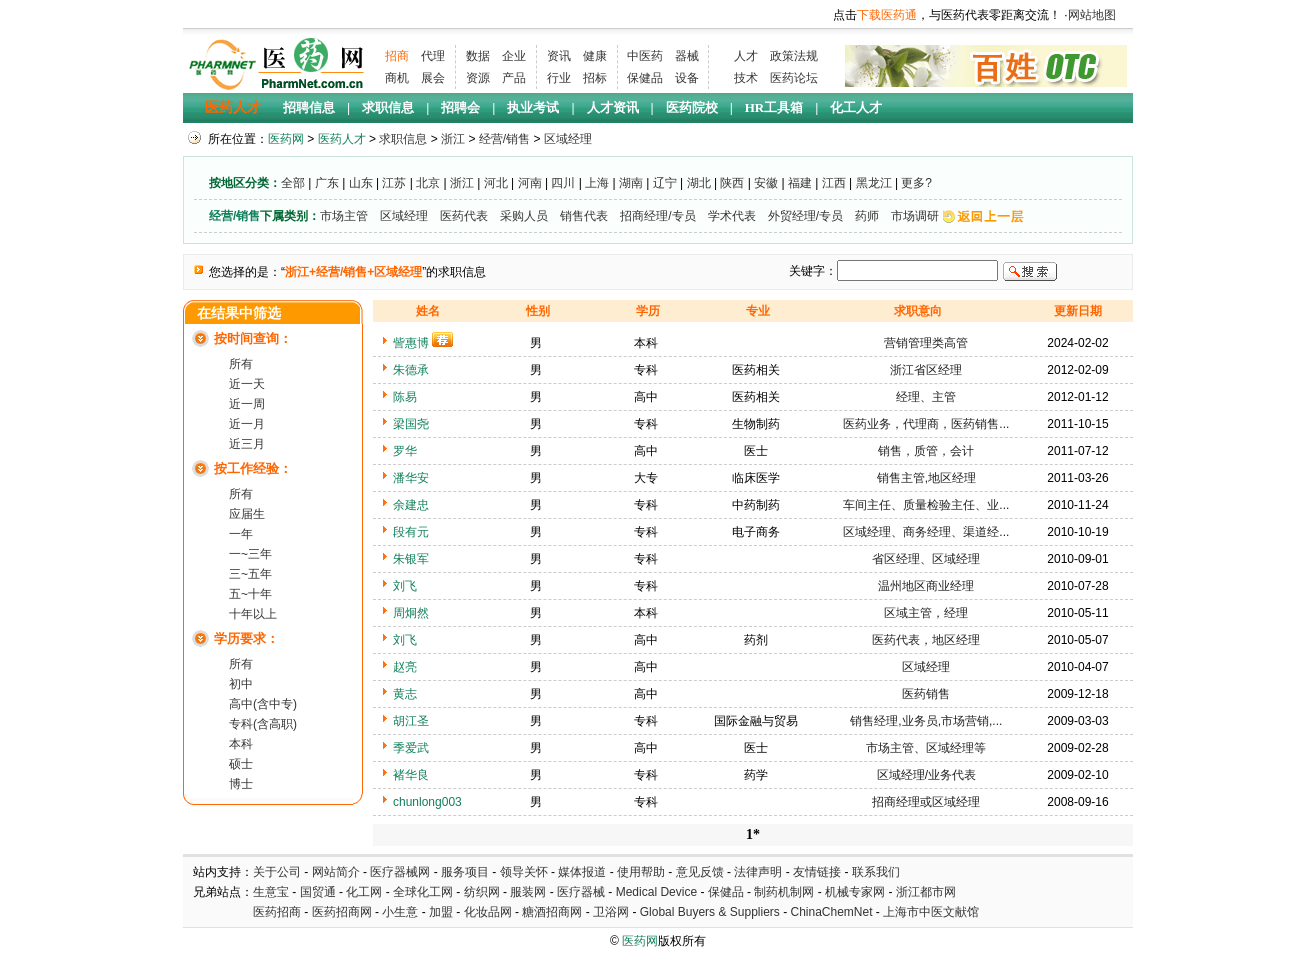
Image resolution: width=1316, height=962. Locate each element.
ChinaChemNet (831, 912)
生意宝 (271, 892)
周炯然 (411, 613)
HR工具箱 (774, 107)
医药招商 (277, 912)
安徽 (766, 183)
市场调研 (915, 216)
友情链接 (817, 872)
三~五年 (250, 574)
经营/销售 (504, 139)
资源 (478, 78)
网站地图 (1092, 15)
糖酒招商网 (552, 912)
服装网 (528, 892)
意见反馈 (700, 872)
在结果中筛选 (239, 313)
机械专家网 (855, 892)
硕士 (241, 764)
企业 (514, 56)
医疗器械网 (400, 872)
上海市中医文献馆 (931, 912)
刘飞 (405, 586)
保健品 (645, 78)
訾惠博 (411, 343)
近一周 (247, 404)
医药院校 (692, 107)
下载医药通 (887, 15)
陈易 (405, 397)
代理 (433, 56)
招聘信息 (309, 107)
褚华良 (411, 775)
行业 (559, 78)
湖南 (631, 183)
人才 (746, 56)
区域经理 (568, 139)
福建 (800, 183)
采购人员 (524, 216)
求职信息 (388, 107)
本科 (241, 744)
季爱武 (411, 748)
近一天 (247, 384)
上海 (597, 183)
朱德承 (411, 370)
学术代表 (732, 216)
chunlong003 (427, 802)
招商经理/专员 (657, 216)
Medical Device (656, 892)
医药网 (286, 139)
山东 (361, 183)
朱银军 (411, 559)
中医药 (645, 56)
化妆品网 (488, 912)
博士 (241, 784)
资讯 (559, 56)
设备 (687, 78)
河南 (530, 183)
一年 (241, 534)
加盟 (442, 912)
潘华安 (411, 478)
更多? (916, 183)
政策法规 (794, 56)
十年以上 (253, 614)
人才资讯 (613, 107)
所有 (241, 364)
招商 (397, 56)
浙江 (453, 139)
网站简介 (336, 872)
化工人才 (856, 107)
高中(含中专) (263, 704)
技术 (746, 78)
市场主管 (344, 216)
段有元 (411, 532)
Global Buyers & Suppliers (710, 912)
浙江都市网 (926, 892)
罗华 (405, 451)
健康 (595, 56)
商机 (397, 78)
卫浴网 (612, 912)
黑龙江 (874, 183)
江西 (834, 183)
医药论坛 (794, 78)
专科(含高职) (263, 724)
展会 (433, 78)
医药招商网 (342, 912)
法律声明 (758, 872)
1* (753, 834)
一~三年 (250, 554)
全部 (293, 183)
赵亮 (405, 667)
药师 (867, 216)
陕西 (732, 183)
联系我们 (876, 872)
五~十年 (250, 594)
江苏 (394, 183)
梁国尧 (411, 424)
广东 (327, 183)
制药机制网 (784, 892)
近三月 (247, 444)
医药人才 (233, 107)
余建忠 (411, 505)
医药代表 (464, 216)
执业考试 (533, 107)
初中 (241, 684)
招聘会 (460, 107)
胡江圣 (411, 721)
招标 (595, 78)
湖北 (699, 183)
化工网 (364, 892)
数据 (478, 56)
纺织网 (482, 892)
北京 (428, 183)
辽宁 (665, 183)
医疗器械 (581, 892)
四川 (563, 183)
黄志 (405, 694)
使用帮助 (641, 872)
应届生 (247, 514)
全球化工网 (423, 892)
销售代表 (584, 216)
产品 (514, 78)
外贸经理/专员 (805, 216)
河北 (496, 183)
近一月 (247, 424)
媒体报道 (582, 872)
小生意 (400, 912)
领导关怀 (524, 872)
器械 (687, 56)
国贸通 (318, 892)
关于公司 (277, 872)
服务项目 (465, 872)
